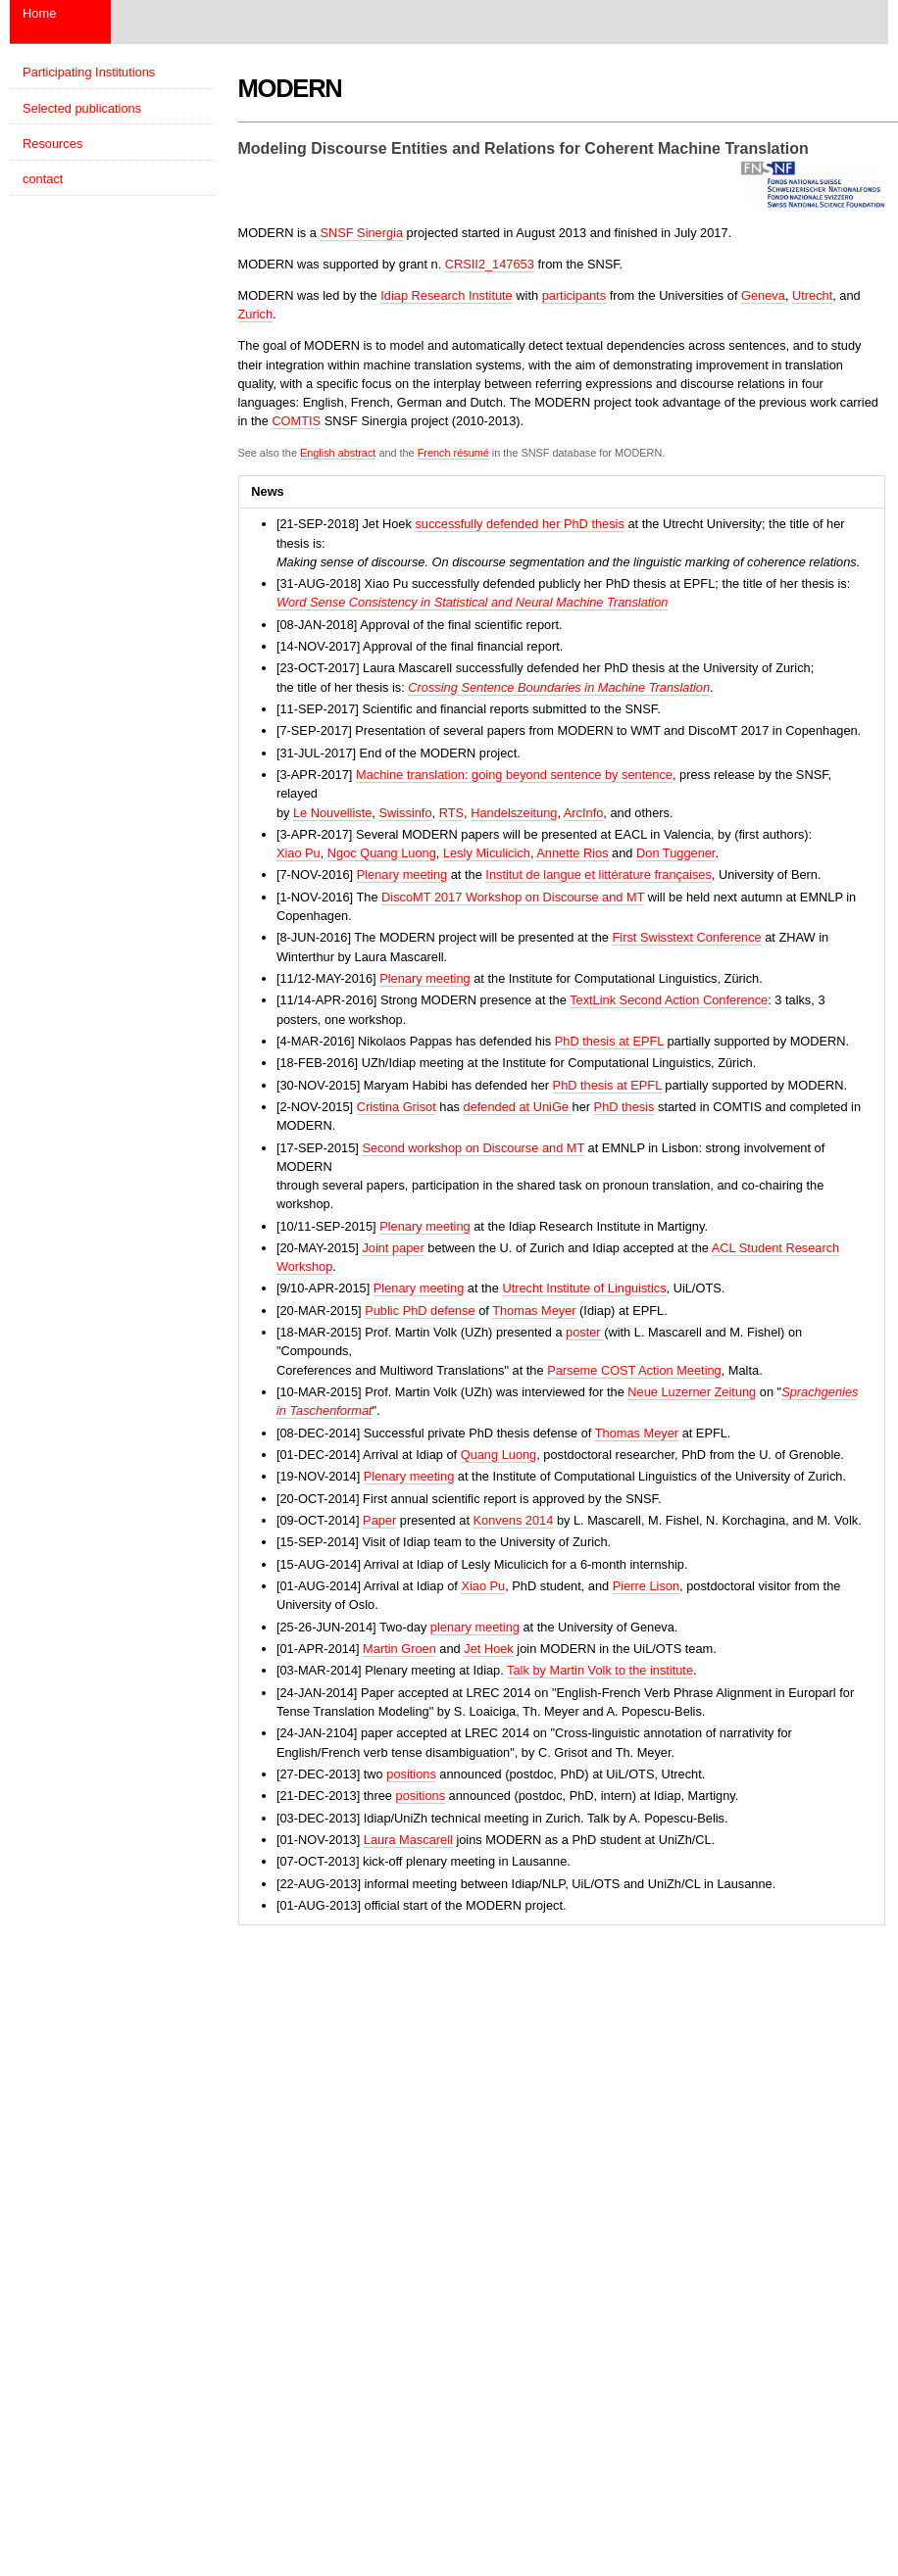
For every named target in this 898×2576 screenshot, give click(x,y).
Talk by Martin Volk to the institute (600, 1670)
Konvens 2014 (514, 1520)
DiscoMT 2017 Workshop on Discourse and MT (512, 897)
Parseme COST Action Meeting (634, 1370)
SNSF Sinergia (361, 232)
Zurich (256, 314)
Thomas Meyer (533, 1310)
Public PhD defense (419, 1310)
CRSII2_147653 (489, 264)
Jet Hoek (489, 1648)
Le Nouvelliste (332, 812)
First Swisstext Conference (686, 937)
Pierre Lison (646, 1586)
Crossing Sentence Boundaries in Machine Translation (559, 687)
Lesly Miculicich (486, 853)
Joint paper (393, 1247)
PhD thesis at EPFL (609, 1041)
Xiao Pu (298, 853)
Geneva (763, 295)
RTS (451, 812)
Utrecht (812, 295)
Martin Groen (399, 1648)
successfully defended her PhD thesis (519, 523)
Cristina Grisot (396, 1106)
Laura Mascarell (408, 1839)
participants (574, 295)
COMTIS (296, 420)
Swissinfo (404, 812)
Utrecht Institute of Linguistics (584, 1288)
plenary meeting (475, 1627)
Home (39, 13)
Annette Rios (572, 853)
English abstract (337, 453)
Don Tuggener (675, 853)
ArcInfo (584, 812)
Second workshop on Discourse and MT (473, 1148)
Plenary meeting (402, 874)
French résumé (453, 453)
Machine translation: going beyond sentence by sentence (514, 774)
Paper (379, 1520)
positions (411, 1774)
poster (585, 1332)
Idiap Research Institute (446, 295)
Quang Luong (499, 1454)
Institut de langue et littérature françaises (598, 874)
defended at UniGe (518, 1106)
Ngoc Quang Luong (381, 853)
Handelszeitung (514, 812)
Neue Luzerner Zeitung (691, 1392)
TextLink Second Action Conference (669, 1000)
